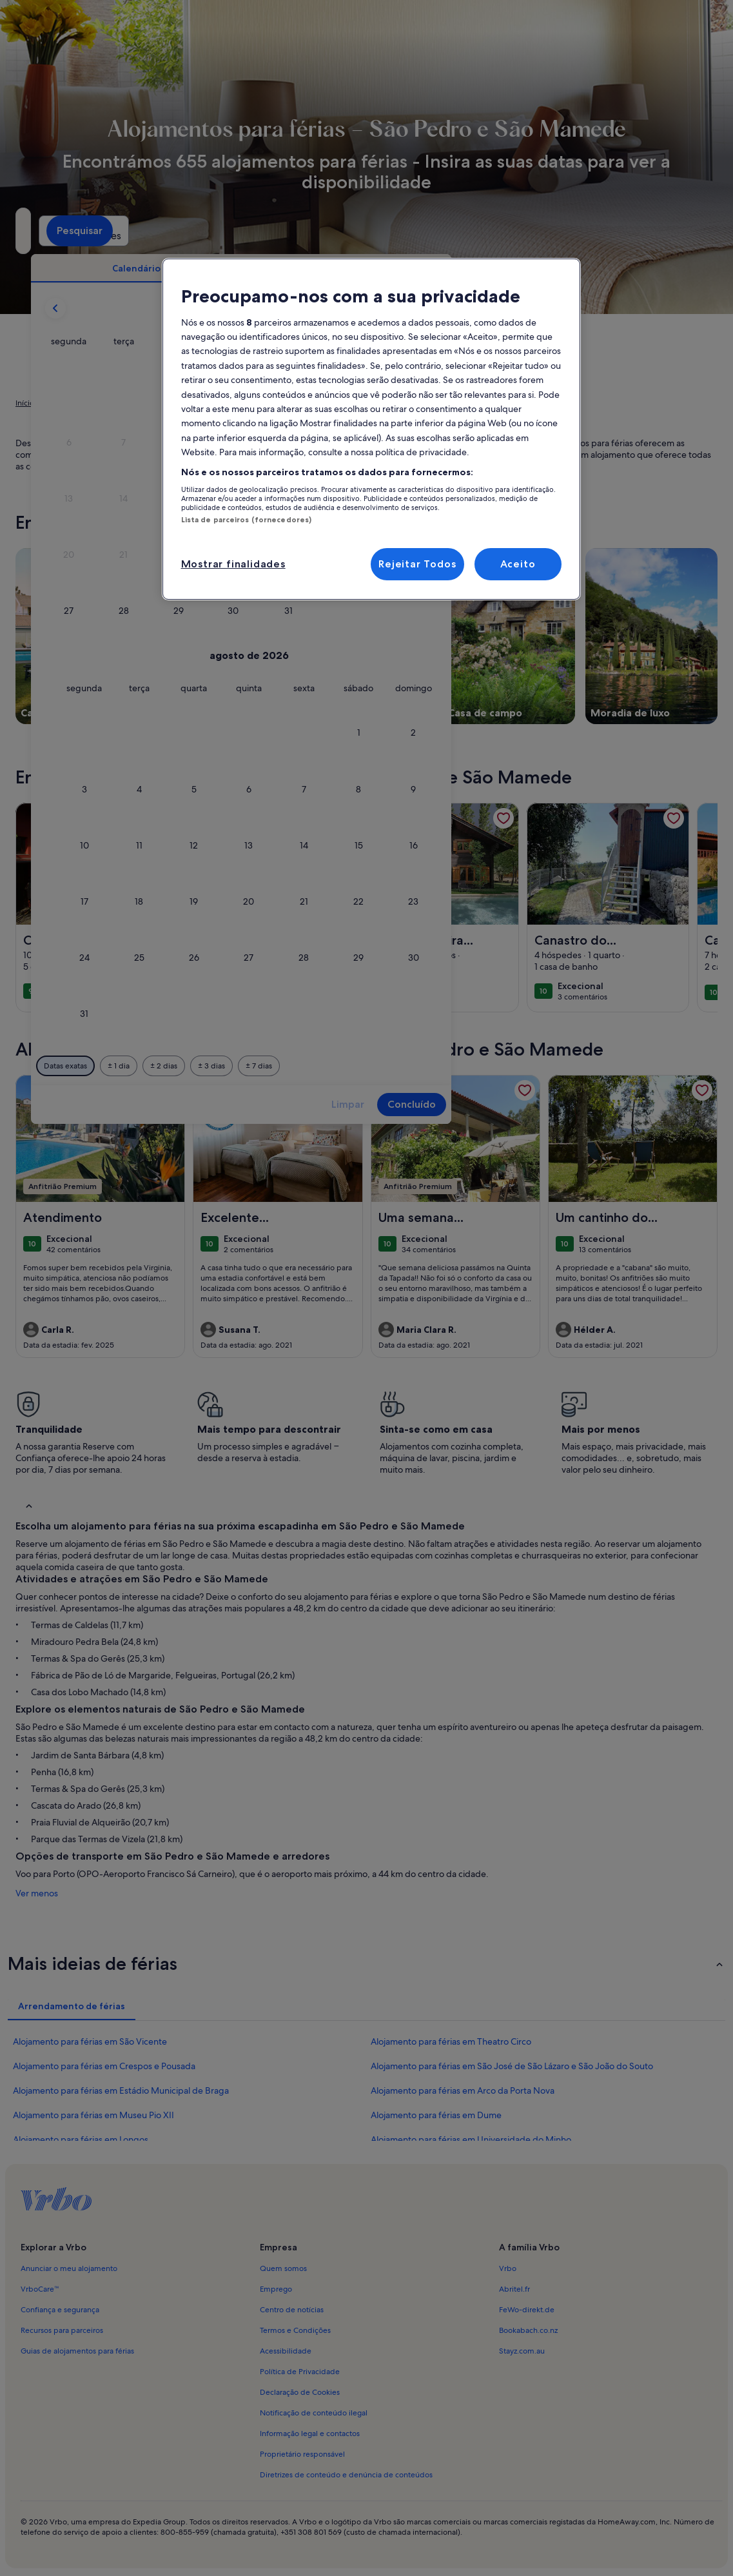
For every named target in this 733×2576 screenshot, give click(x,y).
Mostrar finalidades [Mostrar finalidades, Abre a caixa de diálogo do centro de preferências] (233, 564)
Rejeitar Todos (417, 564)
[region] (371, 429)
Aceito (518, 564)
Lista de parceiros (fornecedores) (246, 519)
